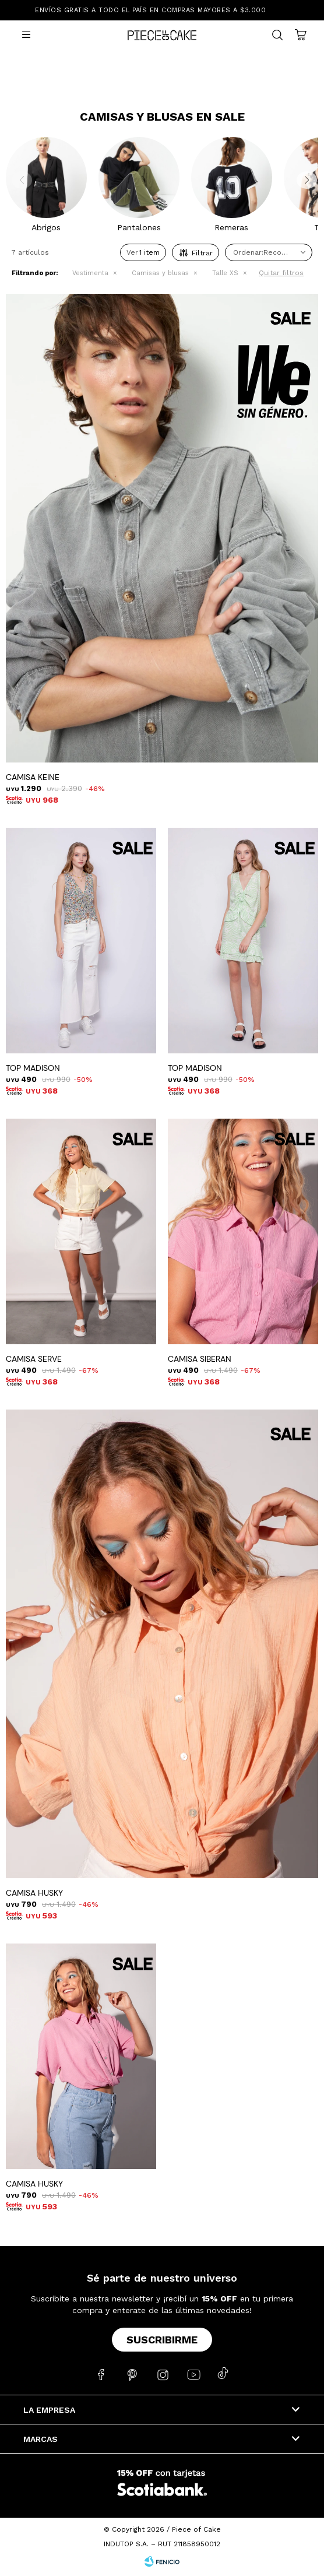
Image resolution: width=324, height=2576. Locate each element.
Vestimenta (90, 273)
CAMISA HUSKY (34, 1893)
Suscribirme (162, 2339)
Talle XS (225, 273)
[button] (304, 184)
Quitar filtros (281, 273)
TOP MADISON (33, 1068)
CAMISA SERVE (34, 1359)
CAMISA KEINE (32, 777)
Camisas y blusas (160, 273)
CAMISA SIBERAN (199, 1359)
